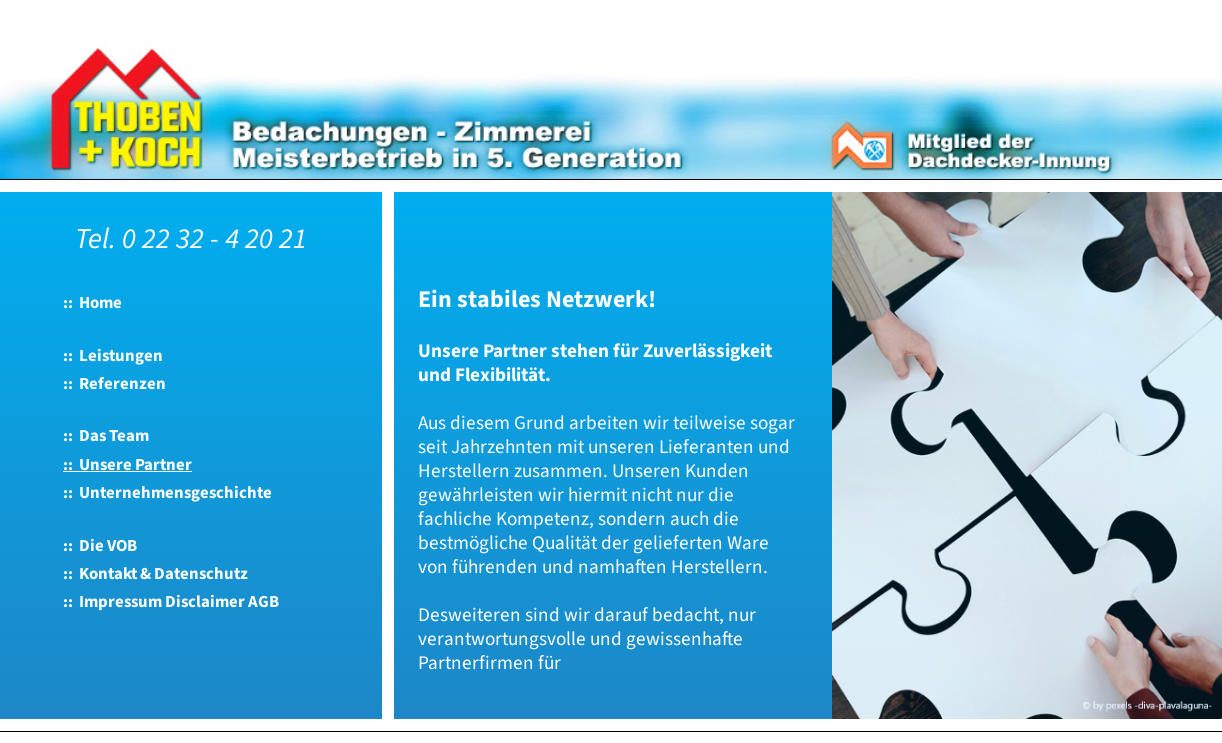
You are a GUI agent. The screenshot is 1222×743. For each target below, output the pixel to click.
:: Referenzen (114, 384)
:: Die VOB (100, 546)
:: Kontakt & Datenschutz (155, 574)
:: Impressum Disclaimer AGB (171, 602)
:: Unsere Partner (127, 465)
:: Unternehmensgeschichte (167, 493)
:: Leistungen (113, 356)
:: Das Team (106, 436)
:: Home (92, 303)
